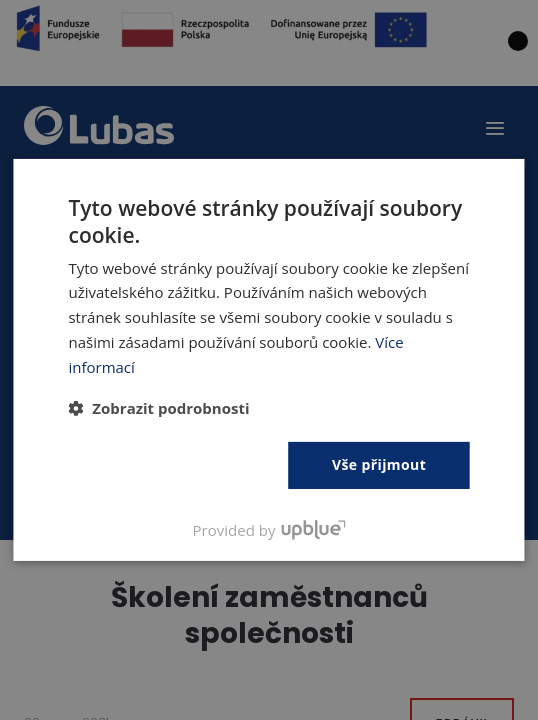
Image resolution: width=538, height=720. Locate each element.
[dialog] (269, 360)
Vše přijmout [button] (379, 464)
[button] (158, 408)
